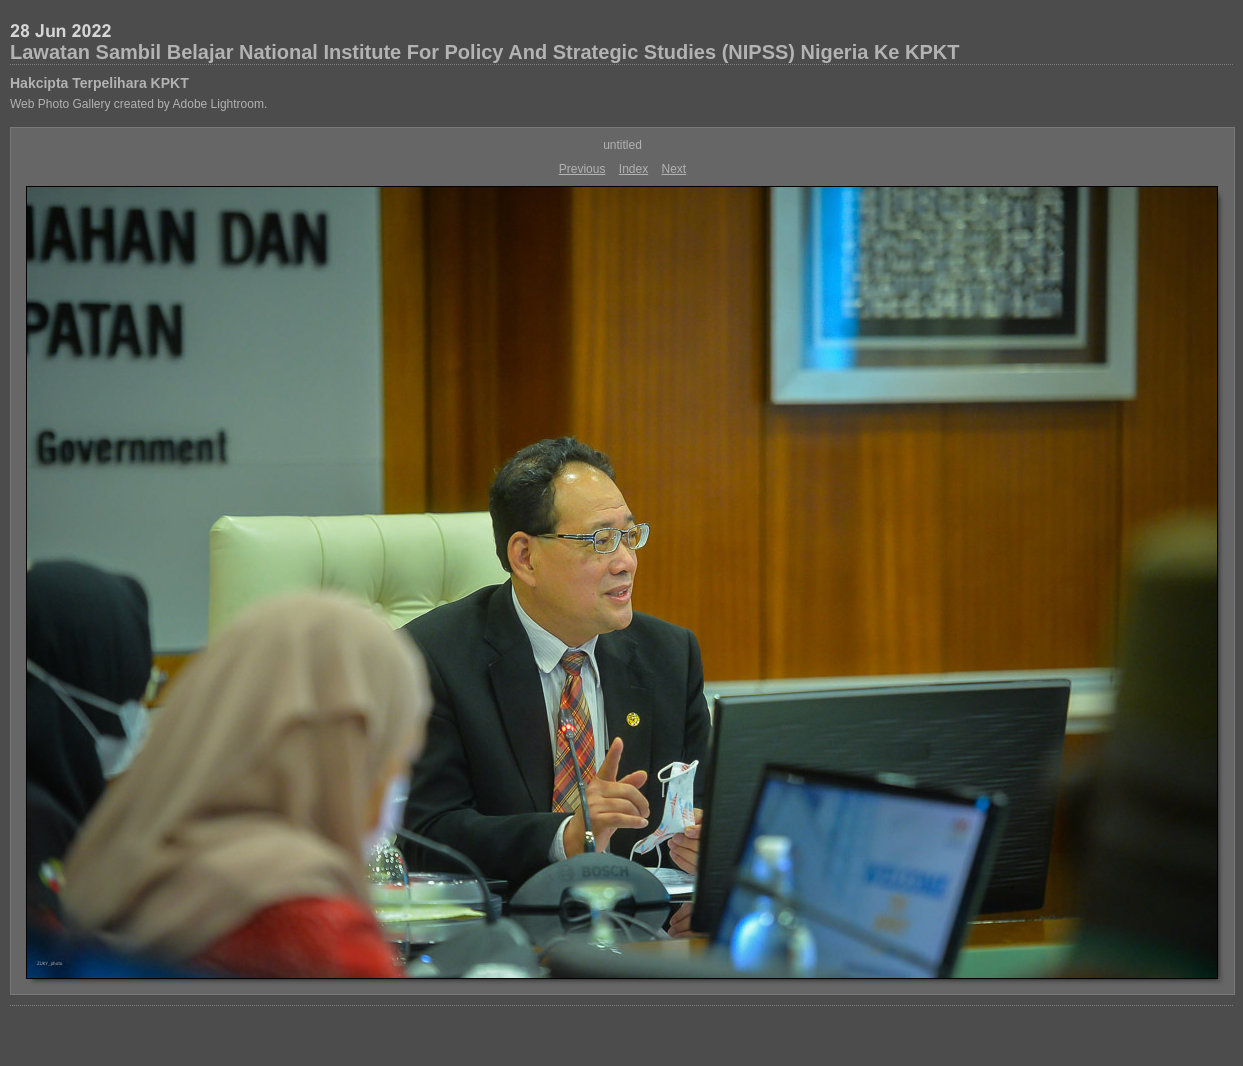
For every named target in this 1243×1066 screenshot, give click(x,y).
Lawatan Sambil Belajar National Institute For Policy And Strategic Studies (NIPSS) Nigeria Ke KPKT (484, 52)
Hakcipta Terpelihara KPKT (99, 83)
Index (633, 169)
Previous (582, 169)
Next (674, 169)
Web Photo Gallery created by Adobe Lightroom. (138, 104)
